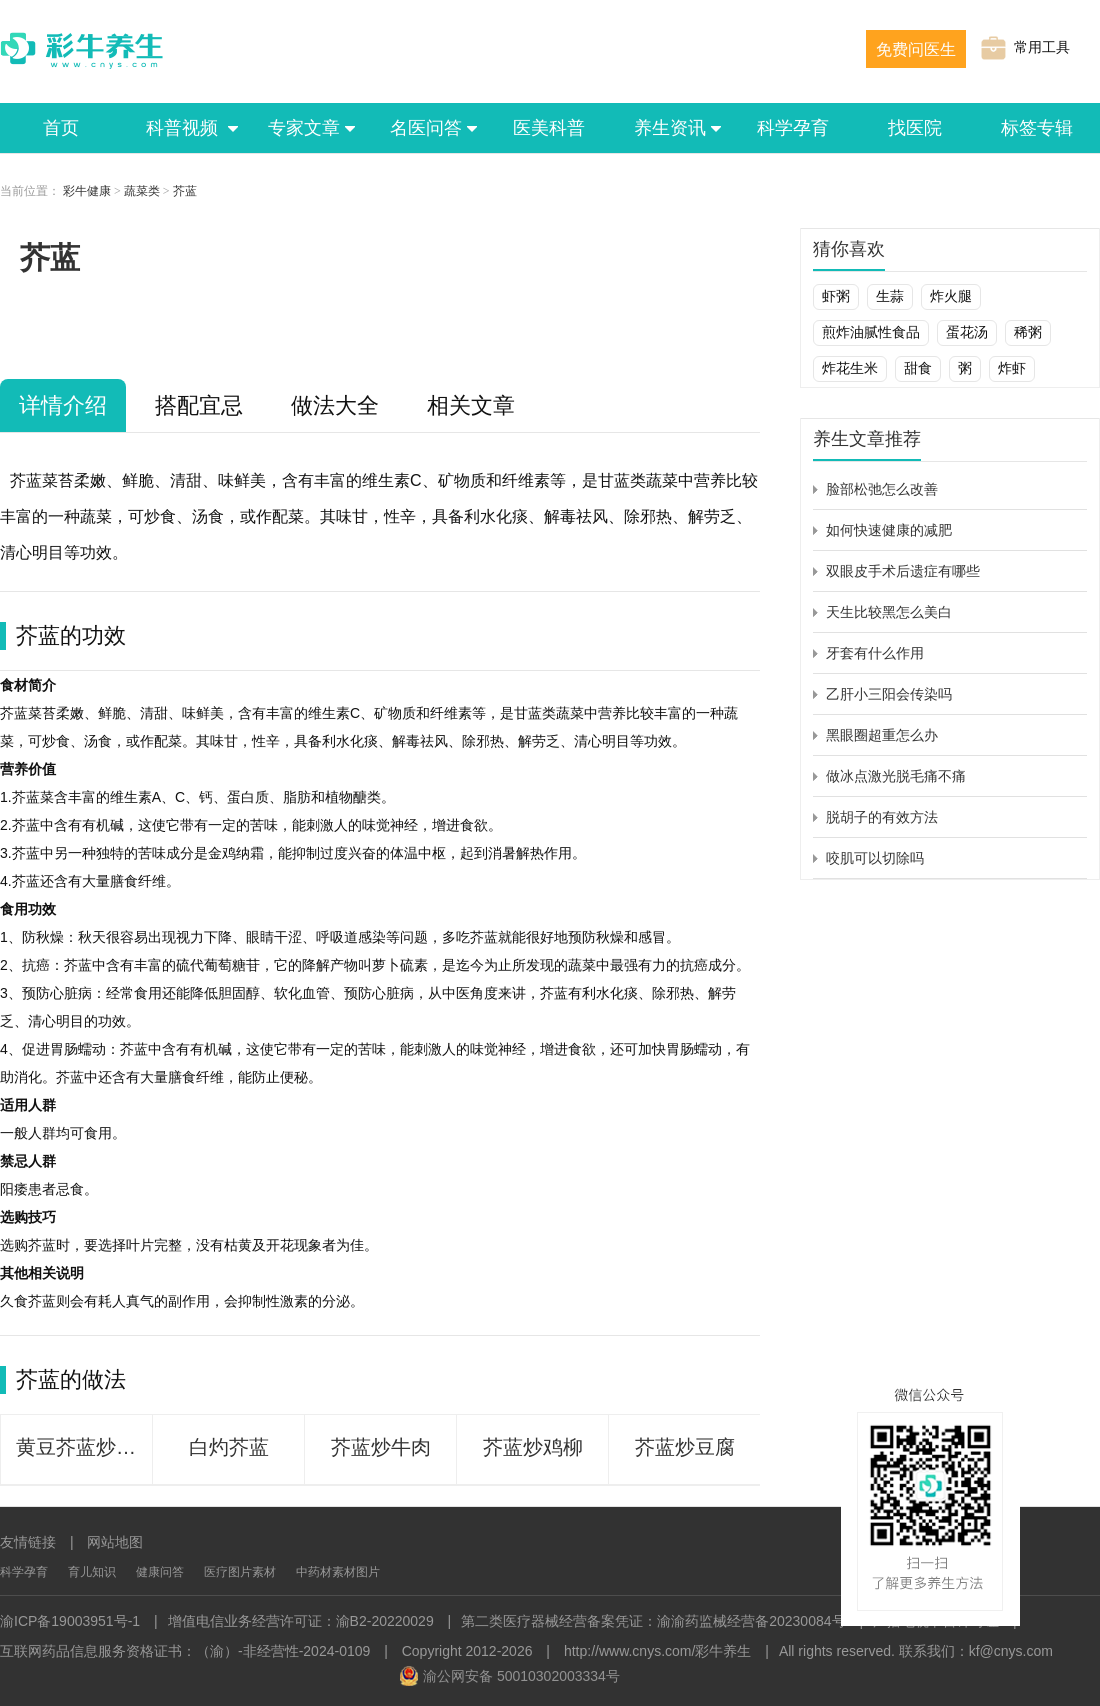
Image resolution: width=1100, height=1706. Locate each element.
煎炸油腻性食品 (871, 332)
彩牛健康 (87, 191)
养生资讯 (671, 128)
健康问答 (160, 1572)
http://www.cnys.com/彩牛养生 (657, 1651)
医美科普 (549, 128)
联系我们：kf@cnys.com (976, 1651)
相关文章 (471, 405)
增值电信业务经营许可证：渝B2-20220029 (301, 1621)
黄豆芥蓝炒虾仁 (84, 1447)
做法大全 (335, 405)
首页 (61, 128)
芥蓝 (185, 191)
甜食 (918, 368)
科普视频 (183, 128)
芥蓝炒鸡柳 (533, 1447)
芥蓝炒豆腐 (685, 1447)
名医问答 (427, 128)
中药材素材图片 (338, 1572)
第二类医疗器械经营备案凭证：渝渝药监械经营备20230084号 (653, 1621)
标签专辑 (1037, 128)
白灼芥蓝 (229, 1447)
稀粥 (1028, 332)
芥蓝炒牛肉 (381, 1447)
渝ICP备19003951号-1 (70, 1621)
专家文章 (305, 128)
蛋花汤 (967, 332)
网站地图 (115, 1542)
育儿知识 (92, 1572)
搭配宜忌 (199, 405)
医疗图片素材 (240, 1572)
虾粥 (836, 296)
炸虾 (1012, 368)
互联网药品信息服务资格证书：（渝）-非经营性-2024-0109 (185, 1651)
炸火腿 (951, 296)
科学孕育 (793, 128)
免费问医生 (916, 49)
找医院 (915, 128)
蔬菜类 (142, 191)
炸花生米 (850, 368)
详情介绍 (63, 405)
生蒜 (890, 296)
